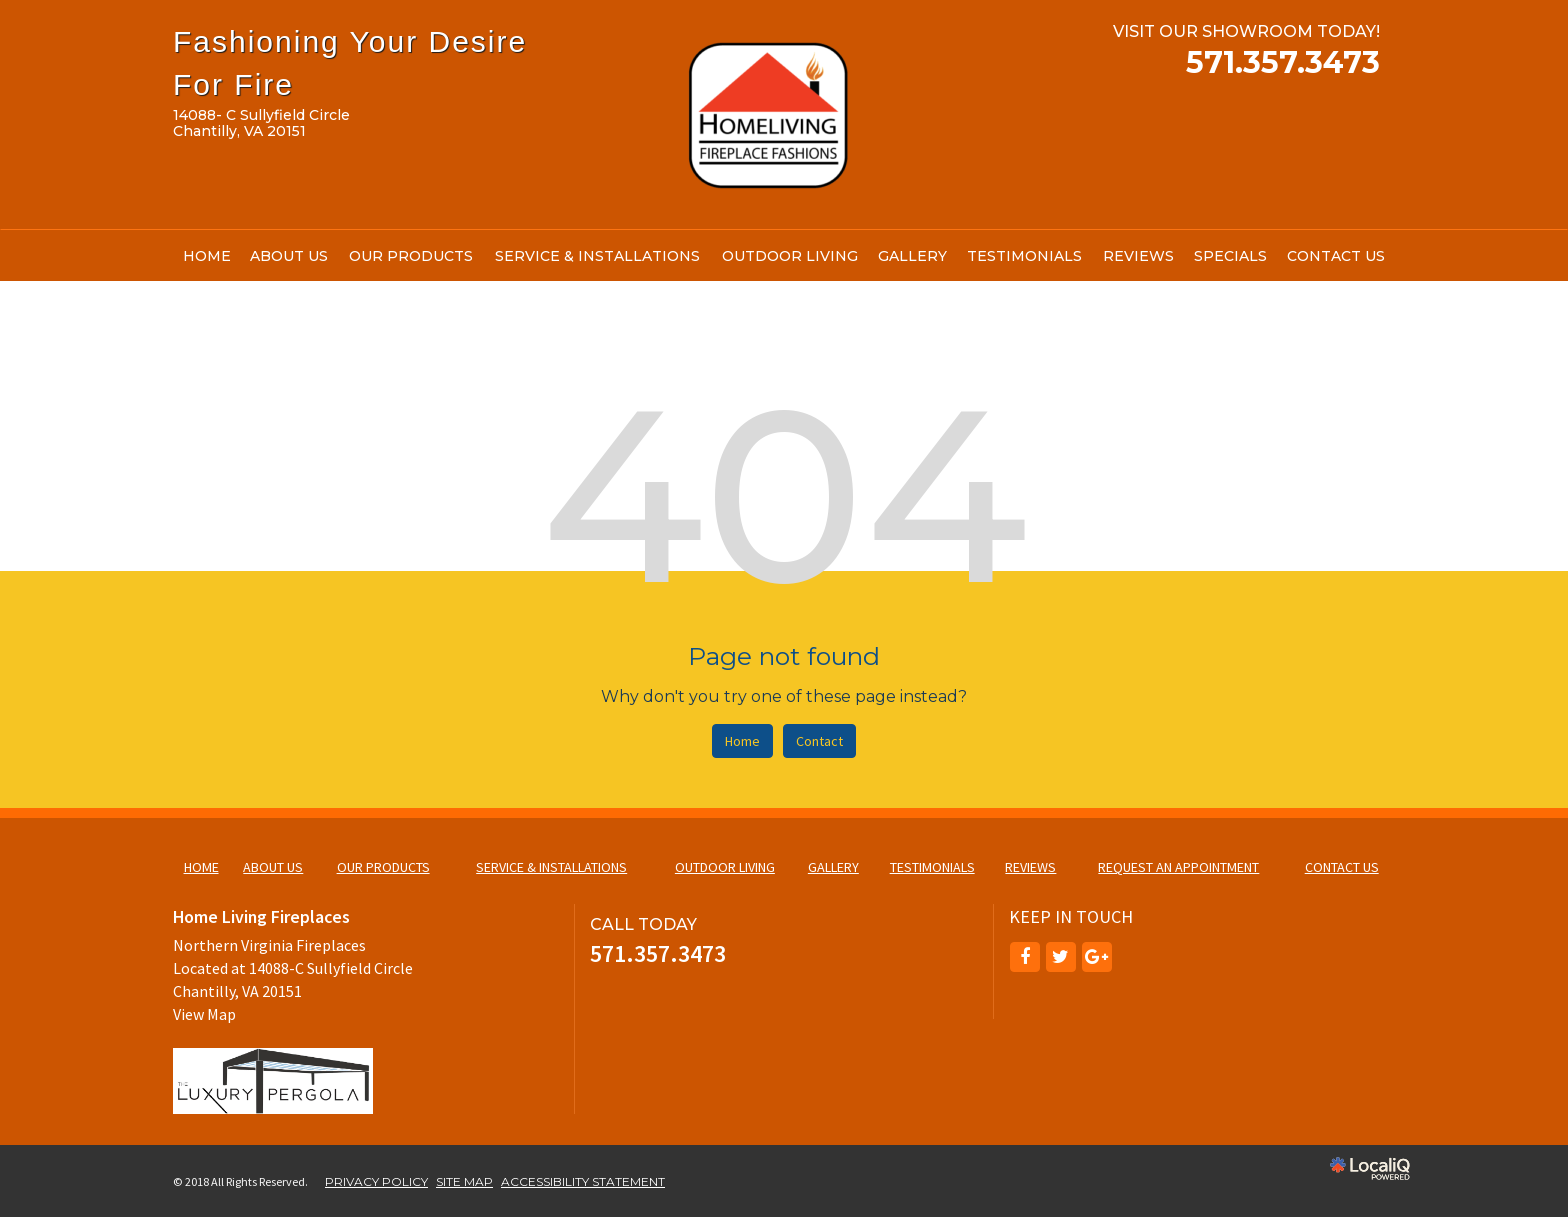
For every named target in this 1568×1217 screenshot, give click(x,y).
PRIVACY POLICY (376, 1181)
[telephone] (1283, 65)
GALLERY (912, 256)
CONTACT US (1336, 256)
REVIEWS (1138, 256)
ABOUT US (289, 256)
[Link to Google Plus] (1097, 957)
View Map (204, 1014)
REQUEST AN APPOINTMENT (1178, 867)
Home (742, 741)
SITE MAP (464, 1181)
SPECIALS (1230, 256)
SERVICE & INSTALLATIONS (597, 256)
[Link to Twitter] (1061, 957)
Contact (819, 741)
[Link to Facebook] (1025, 957)
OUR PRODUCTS (411, 256)
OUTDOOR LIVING (790, 256)
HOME (207, 256)
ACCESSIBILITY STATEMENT (583, 1181)
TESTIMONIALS (1024, 256)
